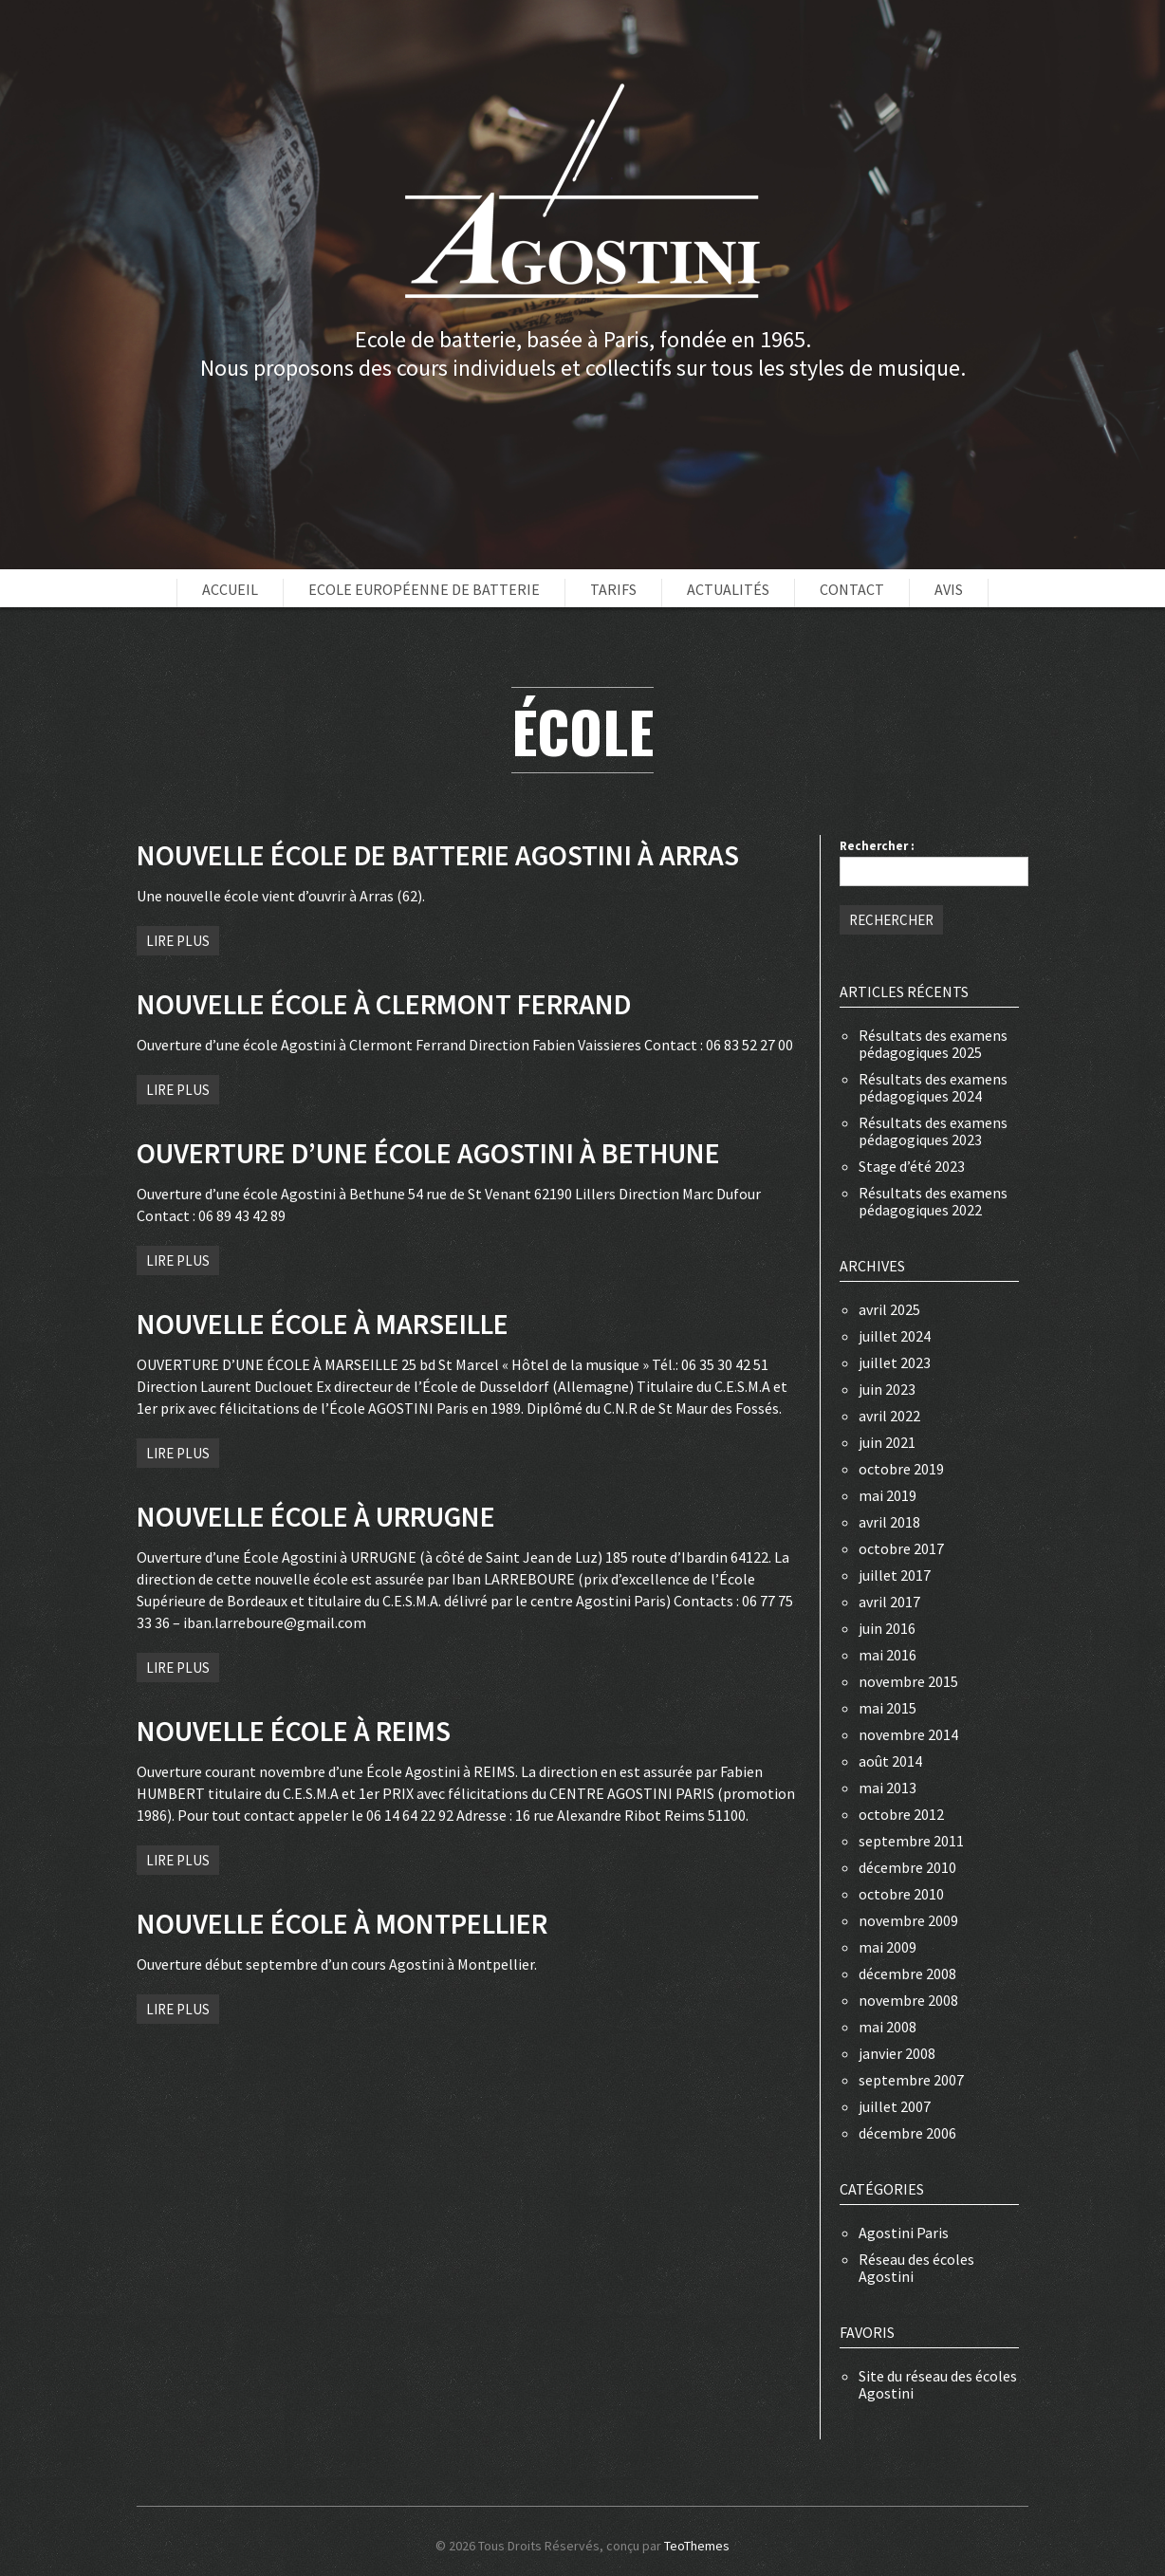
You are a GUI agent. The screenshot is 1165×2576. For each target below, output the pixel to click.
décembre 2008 (907, 1973)
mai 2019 (887, 1495)
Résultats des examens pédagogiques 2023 (933, 1131)
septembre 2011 (911, 1840)
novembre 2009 (908, 1920)
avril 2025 (889, 1309)
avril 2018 (889, 1521)
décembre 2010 (907, 1867)
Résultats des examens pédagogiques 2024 (933, 1087)
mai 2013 (887, 1787)
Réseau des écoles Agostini (916, 2268)
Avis (948, 589)
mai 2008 (887, 2026)
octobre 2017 (901, 1548)
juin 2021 (887, 1442)
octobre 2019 (901, 1468)
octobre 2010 (901, 1893)
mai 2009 (887, 1946)
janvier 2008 (897, 2053)
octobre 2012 (901, 1814)
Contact (852, 589)
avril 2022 (889, 1415)
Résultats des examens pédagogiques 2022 (933, 1201)
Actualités (728, 589)
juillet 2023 (895, 1362)
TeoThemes (697, 2545)
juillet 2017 (895, 1575)
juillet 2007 (895, 2106)
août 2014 (890, 1760)
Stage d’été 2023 (912, 1166)
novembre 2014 (908, 1734)
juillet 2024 (895, 1335)
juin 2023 (887, 1389)
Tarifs (613, 589)
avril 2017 (889, 1601)
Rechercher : (877, 846)
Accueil (230, 589)
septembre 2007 (911, 2079)
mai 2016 (887, 1654)
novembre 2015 (908, 1681)
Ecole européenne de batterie (424, 589)
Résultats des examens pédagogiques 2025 (933, 1044)
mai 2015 (887, 1707)
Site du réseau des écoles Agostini (938, 2384)
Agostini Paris (904, 2232)
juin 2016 (887, 1628)
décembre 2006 (907, 2132)
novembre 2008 (908, 2000)
